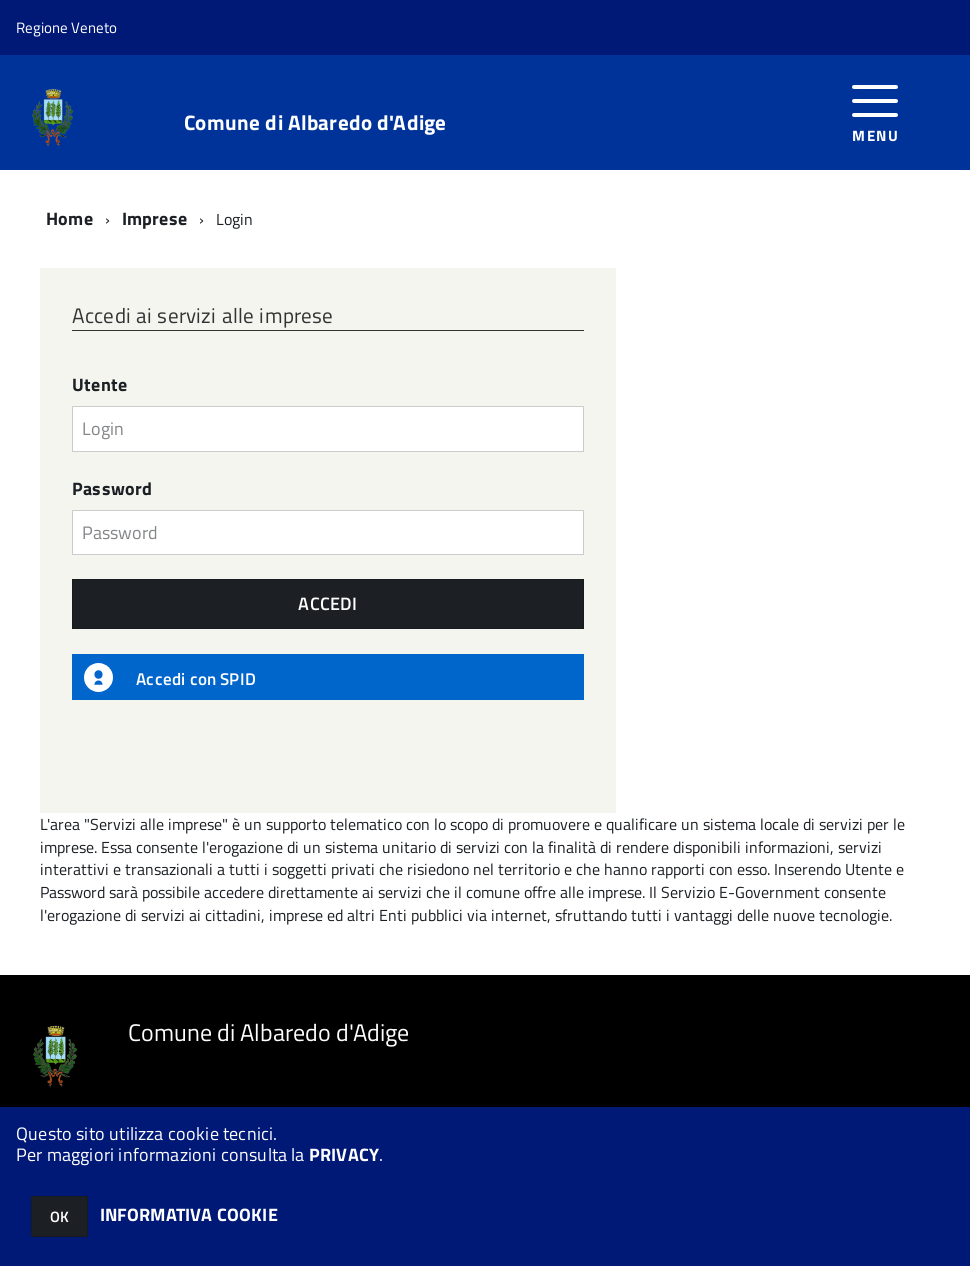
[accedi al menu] (875, 111)
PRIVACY (344, 1154)
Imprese (154, 218)
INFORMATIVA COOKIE (189, 1214)
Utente (99, 385)
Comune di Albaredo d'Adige (315, 122)
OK (59, 1216)
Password (112, 489)
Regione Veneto (66, 27)
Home (69, 218)
